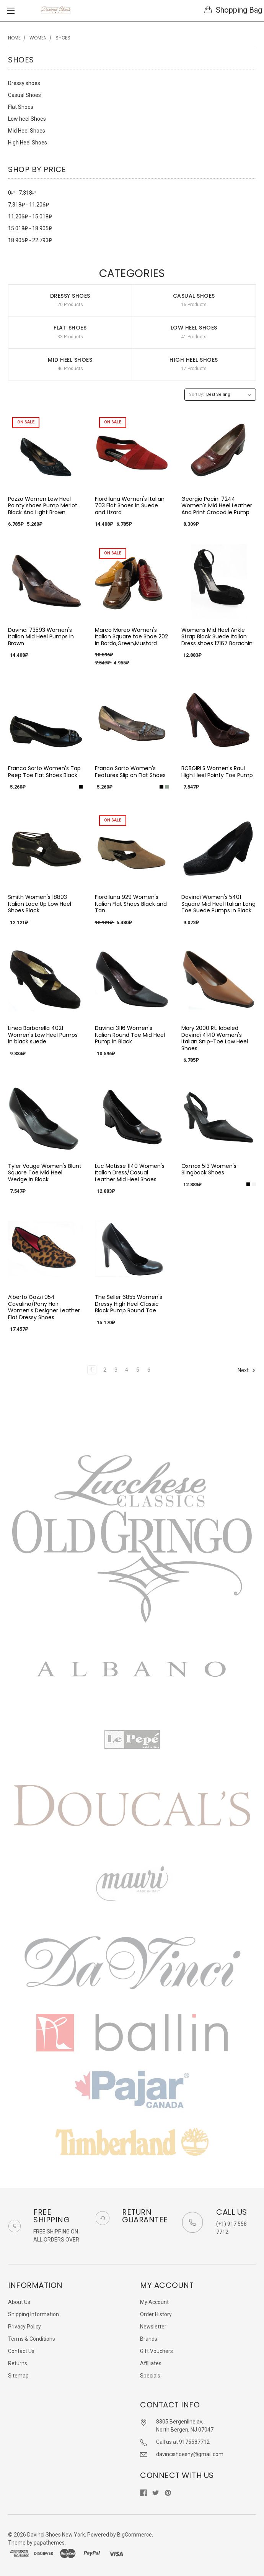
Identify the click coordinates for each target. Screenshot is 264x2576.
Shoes (62, 37)
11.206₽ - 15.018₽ (30, 216)
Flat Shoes (20, 107)
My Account (154, 2302)
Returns (17, 2363)
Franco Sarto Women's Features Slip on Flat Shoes (130, 771)
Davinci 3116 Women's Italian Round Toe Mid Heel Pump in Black (130, 1034)
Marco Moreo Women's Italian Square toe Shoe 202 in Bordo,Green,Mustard (131, 636)
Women (38, 37)
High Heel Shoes (27, 142)
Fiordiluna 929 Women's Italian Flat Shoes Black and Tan (131, 903)
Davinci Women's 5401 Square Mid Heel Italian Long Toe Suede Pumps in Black (218, 903)
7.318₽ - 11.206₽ (28, 205)
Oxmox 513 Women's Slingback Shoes (208, 1169)
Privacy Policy (24, 2326)
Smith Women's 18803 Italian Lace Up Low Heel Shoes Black (39, 903)
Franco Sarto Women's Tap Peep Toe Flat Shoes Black (44, 771)
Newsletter (153, 2326)
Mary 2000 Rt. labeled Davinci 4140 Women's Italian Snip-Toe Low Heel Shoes (214, 1038)
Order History (156, 2314)
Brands (148, 2339)
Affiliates (150, 2363)
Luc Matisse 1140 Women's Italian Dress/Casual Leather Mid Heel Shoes (130, 1172)
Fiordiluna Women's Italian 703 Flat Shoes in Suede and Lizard (130, 505)
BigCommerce (134, 2535)
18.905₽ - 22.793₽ (30, 240)
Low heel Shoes (27, 119)
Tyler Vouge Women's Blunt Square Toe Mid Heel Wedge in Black (44, 1172)
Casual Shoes (24, 95)
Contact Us (21, 2351)
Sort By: (196, 394)
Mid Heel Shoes (26, 131)
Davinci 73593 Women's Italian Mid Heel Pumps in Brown (41, 636)
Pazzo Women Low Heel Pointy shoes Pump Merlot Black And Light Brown (42, 505)
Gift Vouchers (156, 2351)
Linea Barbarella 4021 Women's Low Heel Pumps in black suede (43, 1034)
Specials (150, 2376)
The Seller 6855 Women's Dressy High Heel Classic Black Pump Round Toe (128, 1303)
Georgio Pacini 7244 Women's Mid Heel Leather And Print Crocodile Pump (216, 505)
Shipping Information (33, 2314)
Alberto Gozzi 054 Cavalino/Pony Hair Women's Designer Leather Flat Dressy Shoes (44, 1307)
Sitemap (18, 2376)
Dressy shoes (24, 83)
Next (247, 1370)
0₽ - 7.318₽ (22, 193)
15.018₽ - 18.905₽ (30, 228)
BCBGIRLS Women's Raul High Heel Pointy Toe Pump (217, 771)
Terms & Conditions (31, 2339)
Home (14, 37)
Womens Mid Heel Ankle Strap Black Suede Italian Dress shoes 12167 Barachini (217, 636)
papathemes (49, 2543)
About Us (19, 2302)
